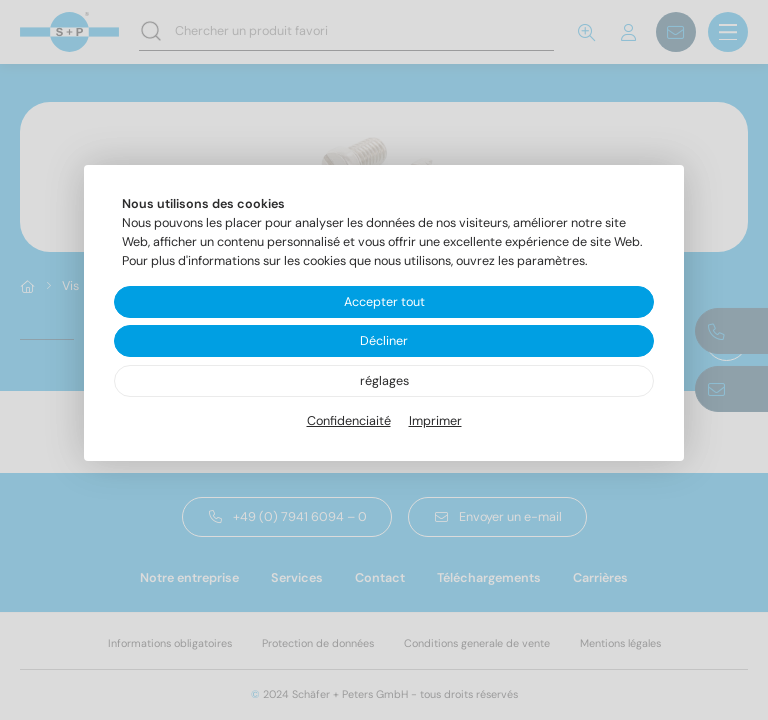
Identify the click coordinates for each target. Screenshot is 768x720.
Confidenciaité (349, 421)
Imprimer (435, 421)
